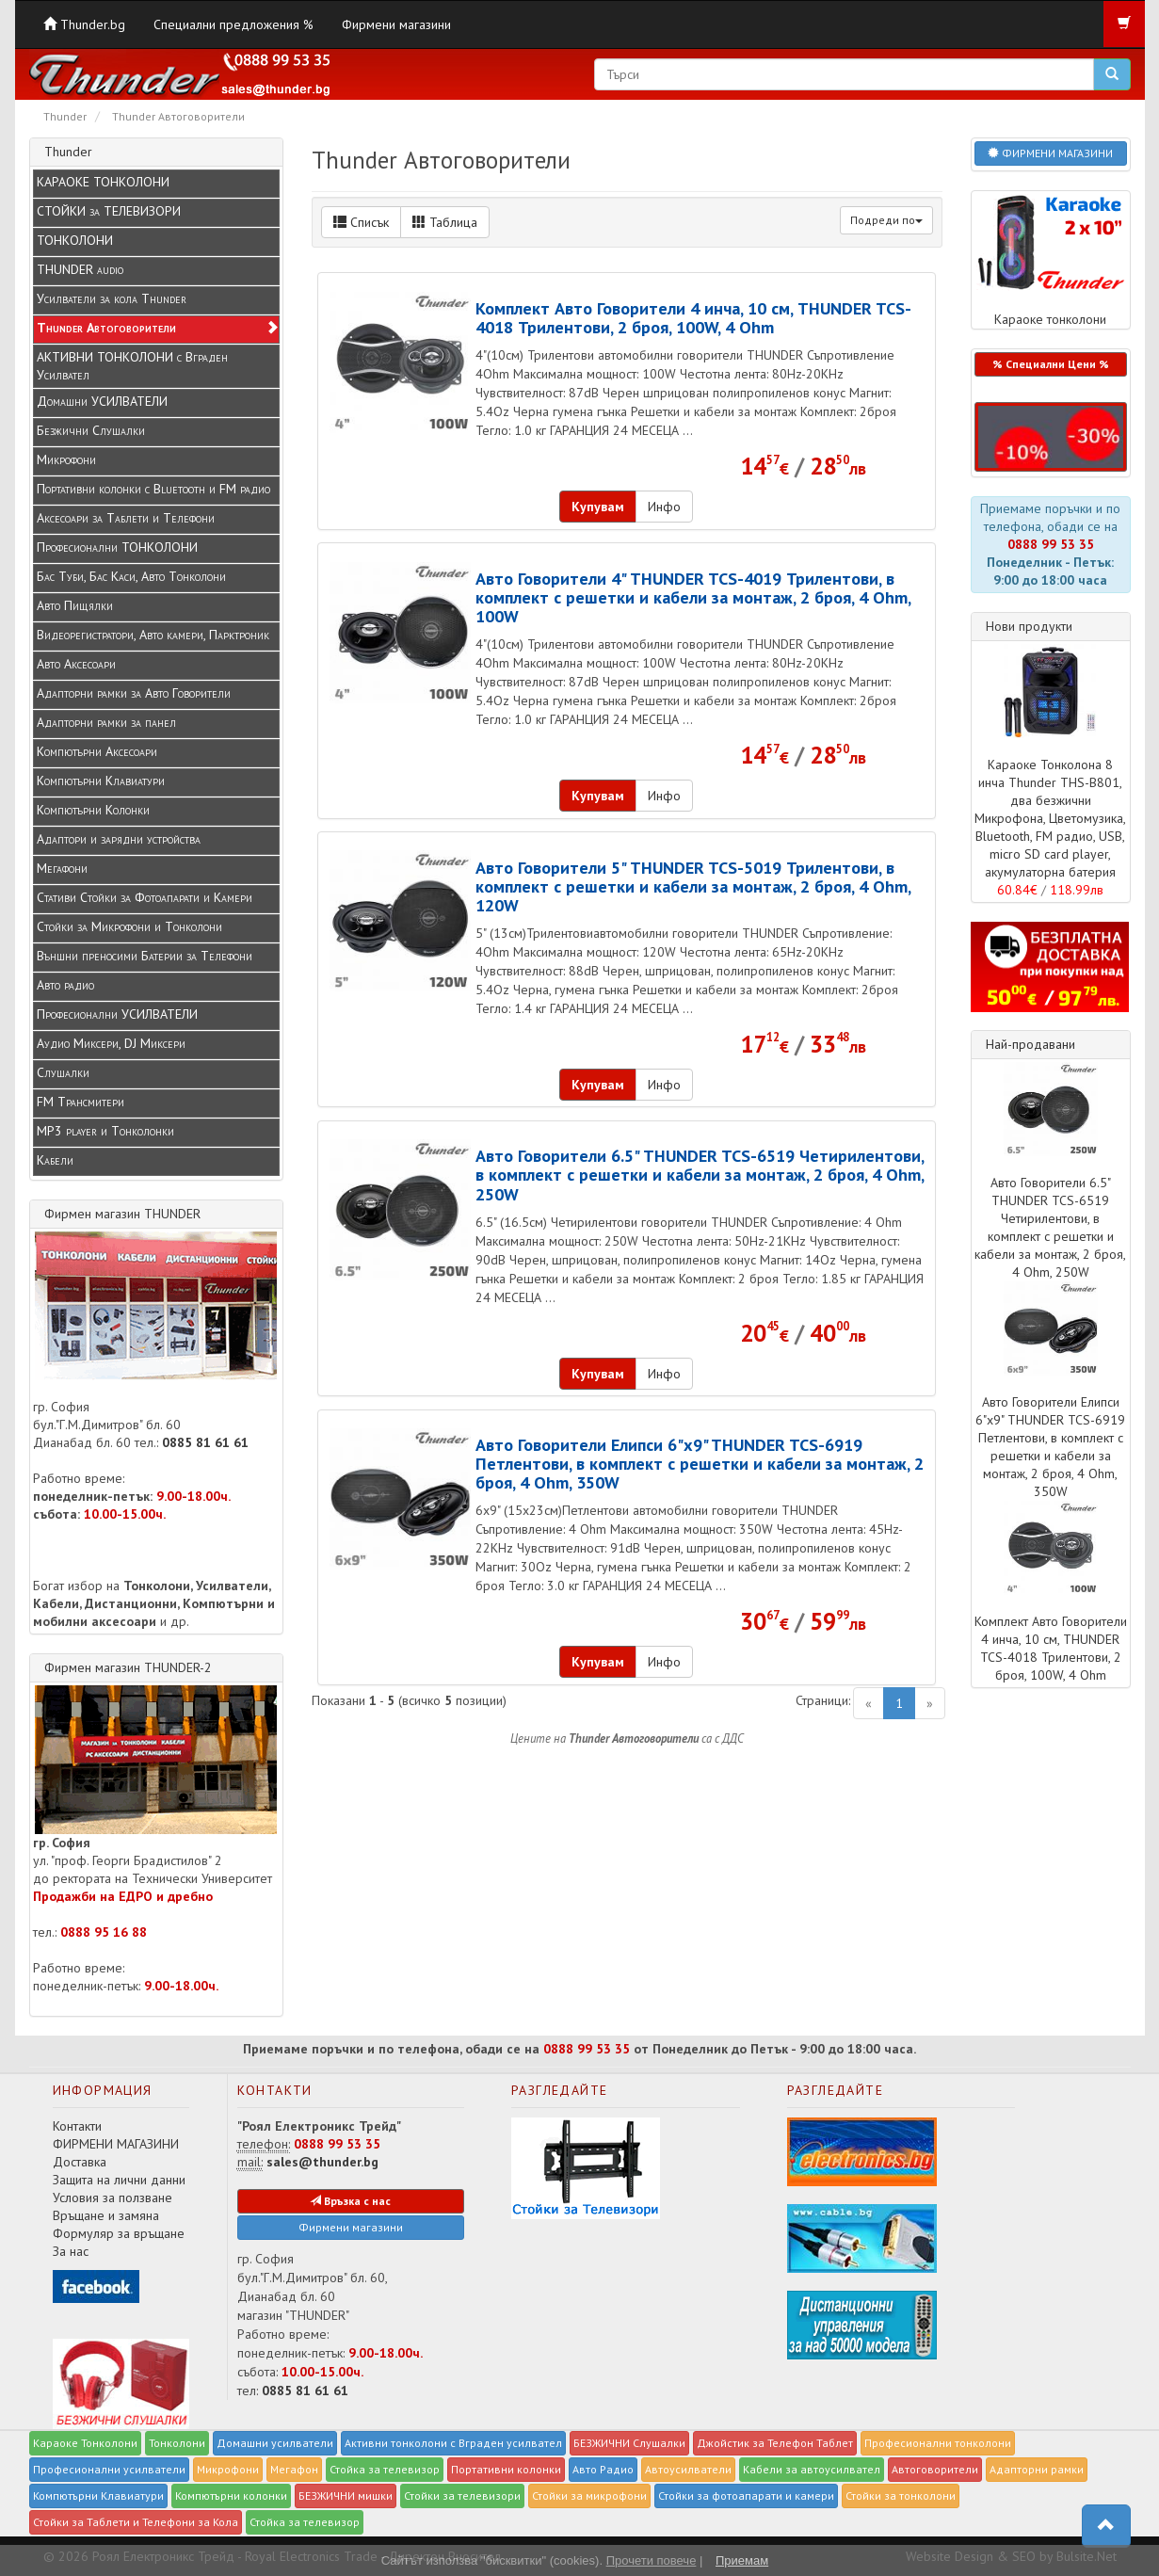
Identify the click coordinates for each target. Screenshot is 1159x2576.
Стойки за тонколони (900, 2495)
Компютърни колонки (231, 2495)
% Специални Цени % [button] (1050, 364)
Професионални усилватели (109, 2469)
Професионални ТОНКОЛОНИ (117, 547)
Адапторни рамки (1037, 2469)
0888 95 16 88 (103, 1932)
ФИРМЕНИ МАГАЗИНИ (116, 2143)
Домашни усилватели (275, 2443)
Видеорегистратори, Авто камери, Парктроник (153, 634)
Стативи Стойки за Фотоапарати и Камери (144, 897)
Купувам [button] (597, 506)
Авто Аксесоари (76, 663)
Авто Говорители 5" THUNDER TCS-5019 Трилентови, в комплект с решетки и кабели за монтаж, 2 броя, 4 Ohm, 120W (692, 886)
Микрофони (66, 459)
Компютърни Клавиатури (101, 780)
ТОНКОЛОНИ (75, 240)
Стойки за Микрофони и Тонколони (129, 926)
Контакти (77, 2125)
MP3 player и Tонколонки (105, 1130)
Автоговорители (935, 2469)
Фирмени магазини (396, 24)
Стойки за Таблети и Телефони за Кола (135, 2522)
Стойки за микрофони (589, 2495)
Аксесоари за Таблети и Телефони (126, 517)
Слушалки (63, 1072)
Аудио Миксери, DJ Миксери (111, 1043)
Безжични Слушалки (91, 430)
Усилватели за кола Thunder (111, 298)
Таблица (444, 222)
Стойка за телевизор (385, 2469)
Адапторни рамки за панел (106, 722)
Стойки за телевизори (462, 2495)
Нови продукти (1029, 626)
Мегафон (294, 2469)
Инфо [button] (664, 506)
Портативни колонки (506, 2469)
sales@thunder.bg (322, 2161)
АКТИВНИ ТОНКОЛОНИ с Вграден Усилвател (132, 365)
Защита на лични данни (119, 2179)
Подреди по (886, 220)
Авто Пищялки (75, 605)
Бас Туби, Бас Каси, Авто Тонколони (131, 576)
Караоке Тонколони (85, 2443)
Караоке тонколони (1050, 259)
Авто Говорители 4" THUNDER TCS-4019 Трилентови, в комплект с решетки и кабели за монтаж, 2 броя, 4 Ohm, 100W (692, 597)
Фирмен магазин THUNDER (122, 1213)
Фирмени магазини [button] (350, 2227)
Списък (361, 222)
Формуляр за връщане (119, 2233)
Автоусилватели (688, 2469)
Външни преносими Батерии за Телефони (144, 955)
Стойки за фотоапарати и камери (746, 2495)
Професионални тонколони (937, 2443)
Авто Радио (603, 2469)
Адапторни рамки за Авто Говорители (134, 692)
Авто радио (65, 984)
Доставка (79, 2161)
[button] (1050, 437)
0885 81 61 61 (205, 1442)
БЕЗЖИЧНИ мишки (345, 2495)
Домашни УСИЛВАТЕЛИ (102, 401)
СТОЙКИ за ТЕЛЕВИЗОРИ (109, 210)
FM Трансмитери (80, 1101)
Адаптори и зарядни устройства (119, 838)
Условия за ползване (112, 2197)
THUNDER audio (80, 269)
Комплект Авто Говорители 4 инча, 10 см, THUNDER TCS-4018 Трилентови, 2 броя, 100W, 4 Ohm (693, 317)
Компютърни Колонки (93, 809)
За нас (71, 2251)
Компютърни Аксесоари (97, 751)
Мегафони (62, 868)
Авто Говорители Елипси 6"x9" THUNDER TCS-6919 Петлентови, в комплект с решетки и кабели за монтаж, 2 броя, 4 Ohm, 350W (699, 1463)
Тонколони (177, 2443)
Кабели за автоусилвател (811, 2469)
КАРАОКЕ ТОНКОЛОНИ (103, 181)
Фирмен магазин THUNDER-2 (128, 1667)
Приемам (742, 2560)
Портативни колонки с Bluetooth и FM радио (153, 488)
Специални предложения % (233, 24)
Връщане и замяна (106, 2215)
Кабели (55, 1159)
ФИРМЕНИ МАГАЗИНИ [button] (1050, 153)
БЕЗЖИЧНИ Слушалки (629, 2443)
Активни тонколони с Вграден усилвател (453, 2443)
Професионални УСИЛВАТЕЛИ (117, 1014)
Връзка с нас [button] (350, 2201)
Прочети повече (651, 2560)
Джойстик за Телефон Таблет (775, 2443)
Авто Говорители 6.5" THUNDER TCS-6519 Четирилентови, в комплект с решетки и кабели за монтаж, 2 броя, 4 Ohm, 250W (699, 1174)
